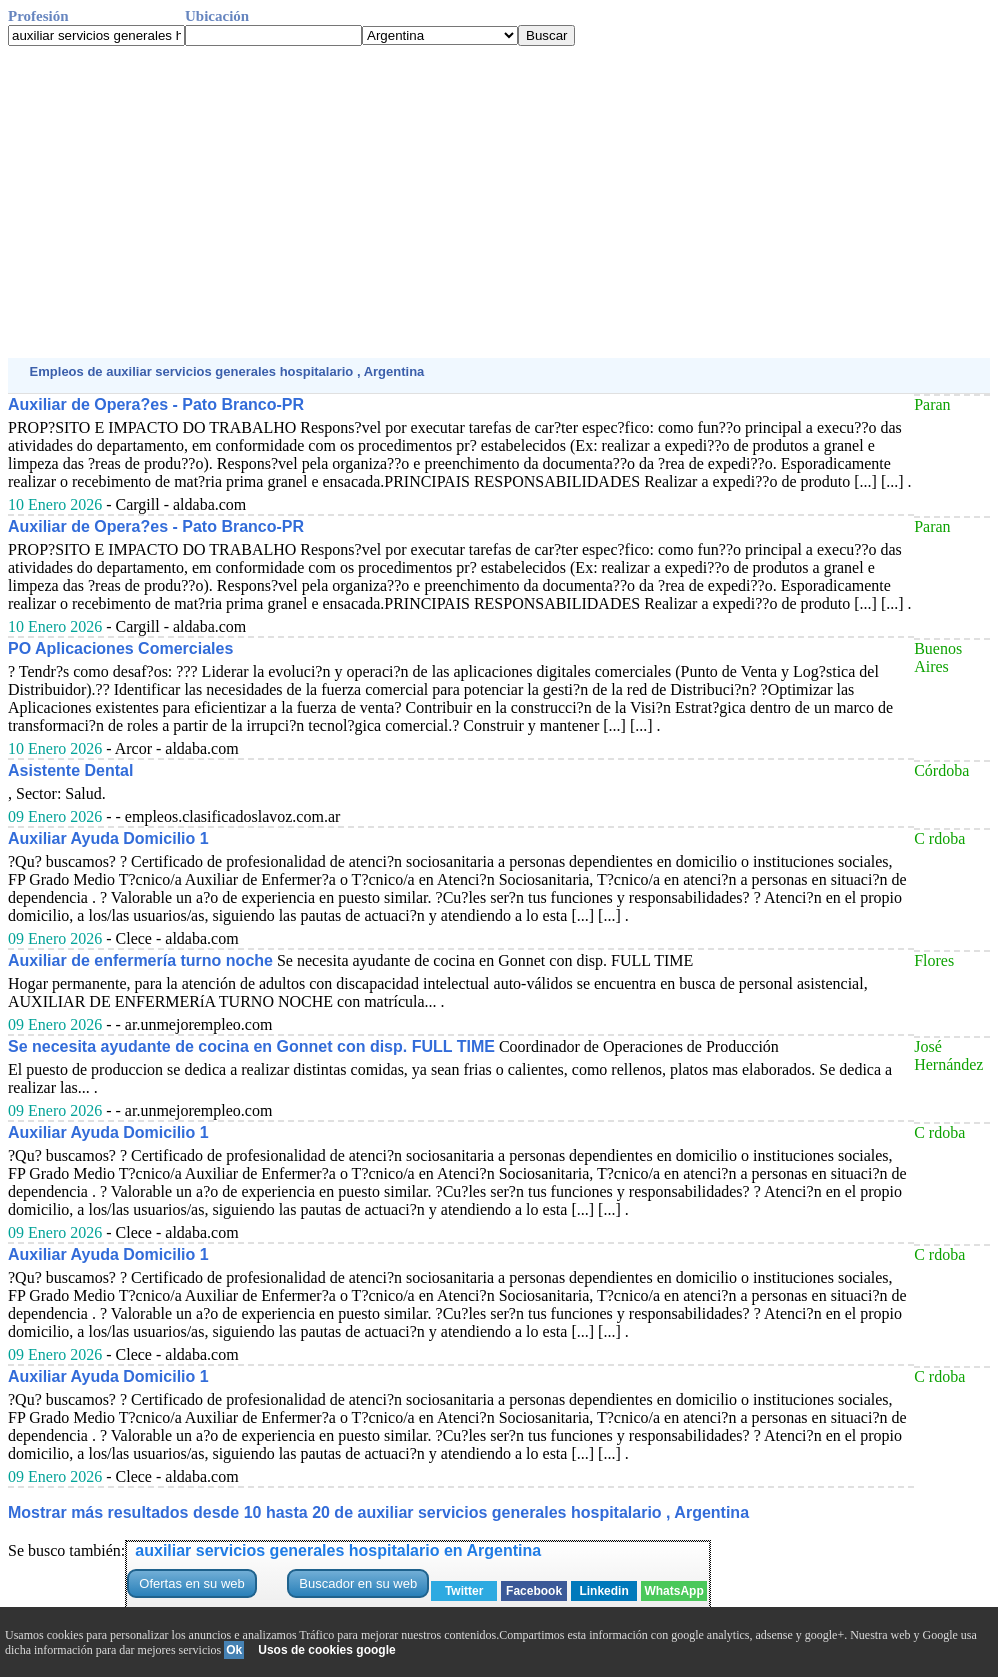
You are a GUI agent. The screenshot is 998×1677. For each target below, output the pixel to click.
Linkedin (603, 1591)
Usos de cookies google (326, 1650)
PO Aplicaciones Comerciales (120, 648)
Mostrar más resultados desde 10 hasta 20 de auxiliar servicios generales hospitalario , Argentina (378, 1512)
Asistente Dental (70, 770)
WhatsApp (673, 1591)
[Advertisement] (499, 202)
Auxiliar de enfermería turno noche (140, 960)
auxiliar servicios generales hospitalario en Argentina (338, 1550)
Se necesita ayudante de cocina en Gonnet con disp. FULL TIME (251, 1046)
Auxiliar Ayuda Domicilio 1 (108, 838)
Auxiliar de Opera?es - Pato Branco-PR (156, 404)
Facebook (534, 1591)
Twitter (464, 1591)
